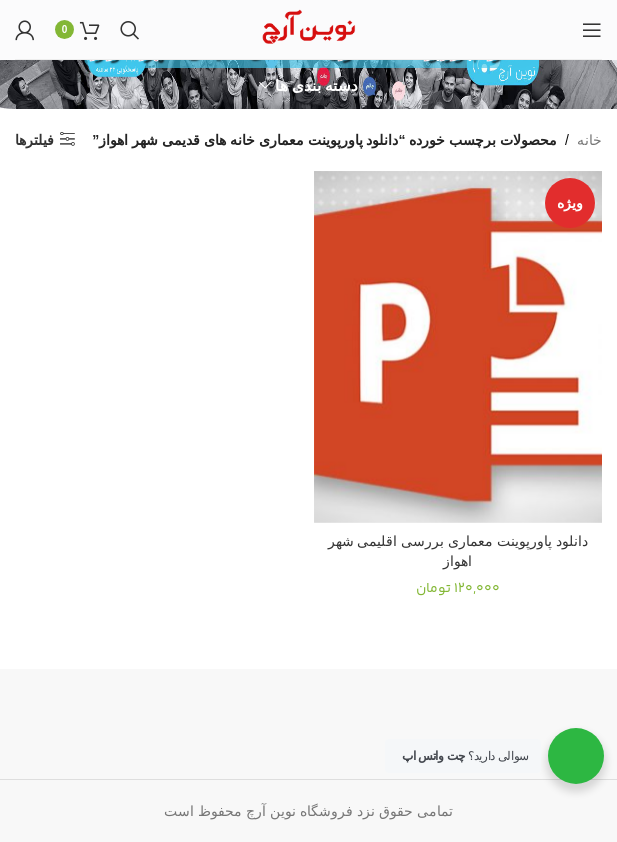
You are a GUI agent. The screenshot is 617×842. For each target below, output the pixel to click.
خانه (589, 140)
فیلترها (34, 140)
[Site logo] (308, 28)
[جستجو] (130, 30)
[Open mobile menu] (592, 30)
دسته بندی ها (317, 85)
